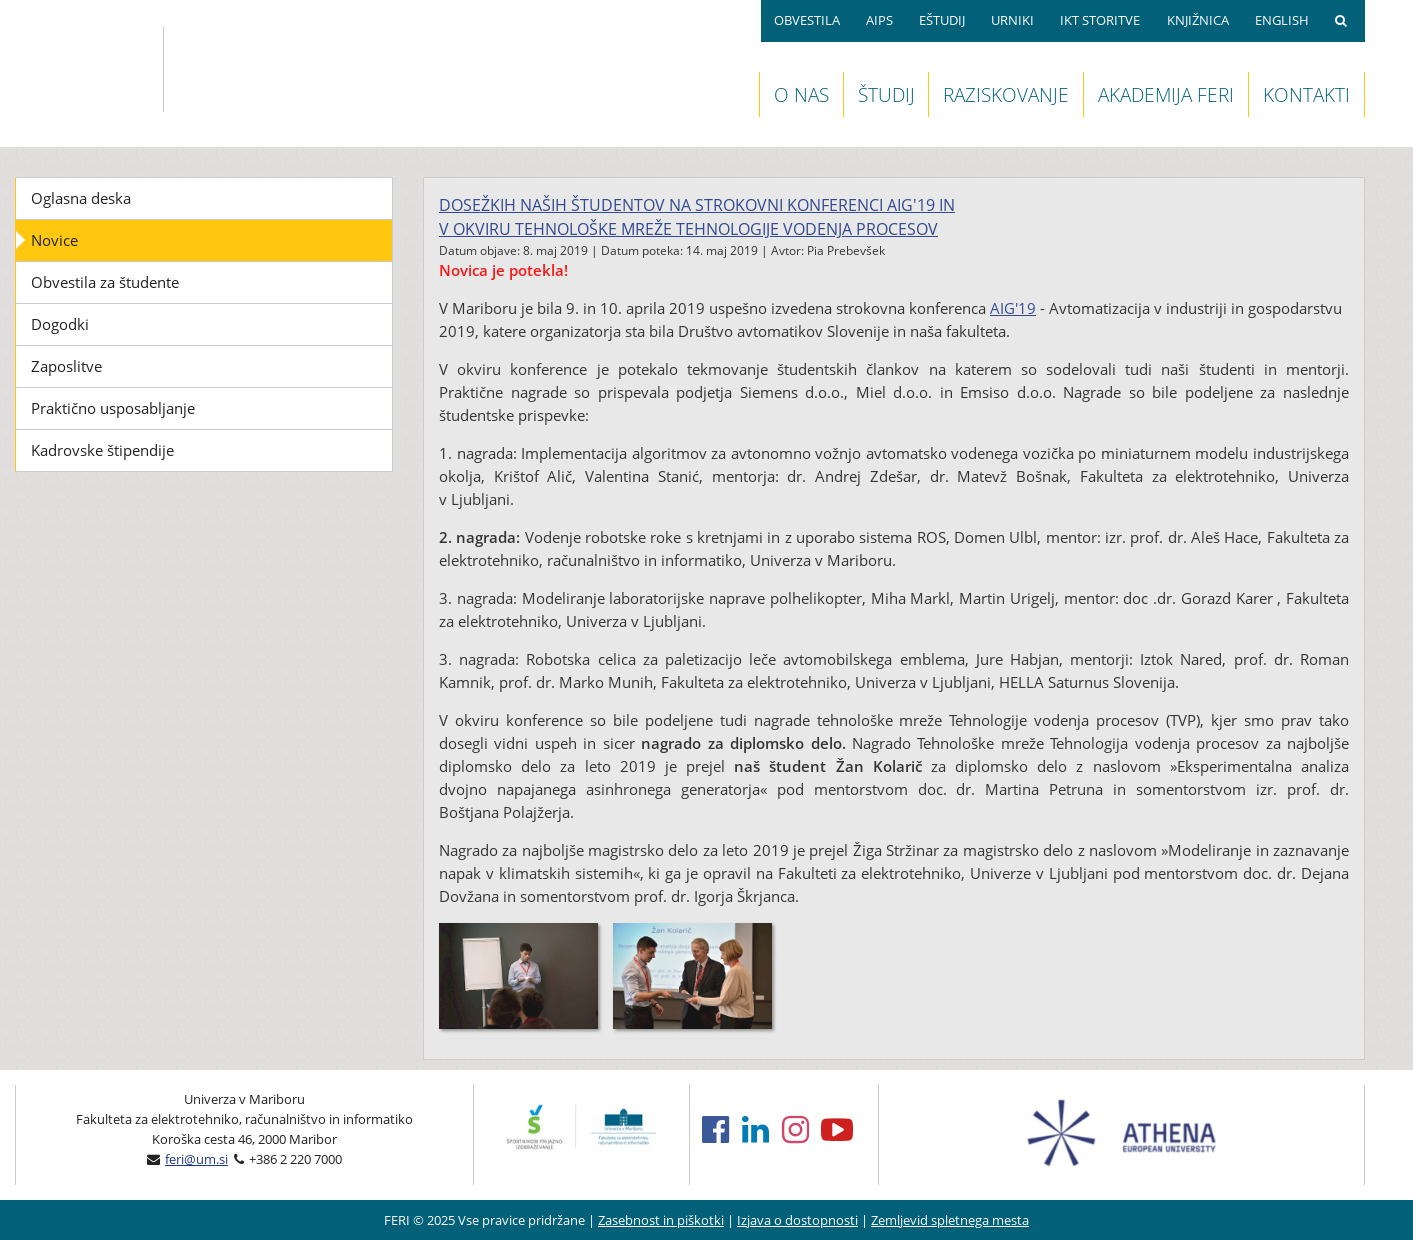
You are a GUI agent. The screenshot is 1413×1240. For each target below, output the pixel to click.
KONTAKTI (1306, 94)
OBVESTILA (807, 20)
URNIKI (1012, 20)
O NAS (801, 94)
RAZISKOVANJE (1006, 94)
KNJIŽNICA (1198, 20)
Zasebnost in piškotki (661, 1220)
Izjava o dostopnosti (797, 1220)
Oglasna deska (81, 198)
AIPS (879, 20)
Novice (54, 240)
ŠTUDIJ (886, 94)
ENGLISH (1282, 20)
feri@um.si (196, 1159)
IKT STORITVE (1100, 20)
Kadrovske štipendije (102, 450)
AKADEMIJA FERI (1166, 94)
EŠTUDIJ (942, 20)
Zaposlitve (66, 366)
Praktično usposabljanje (113, 408)
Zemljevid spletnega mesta (950, 1220)
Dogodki (60, 324)
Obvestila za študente (105, 282)
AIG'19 (1013, 308)
